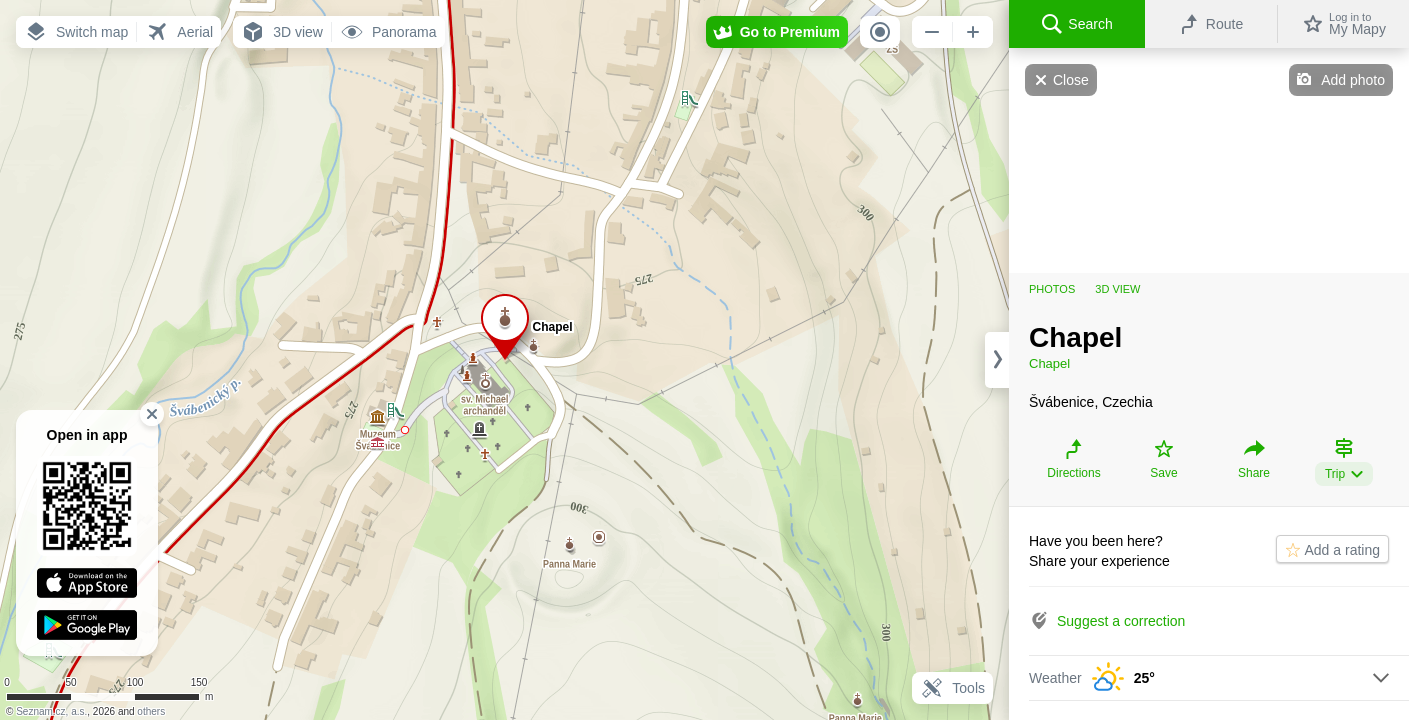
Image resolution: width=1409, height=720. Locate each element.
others (151, 711)
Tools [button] (952, 688)
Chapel (1049, 363)
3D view (1117, 289)
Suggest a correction (1121, 621)
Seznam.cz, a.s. (51, 711)
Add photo (1353, 80)
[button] (76, 32)
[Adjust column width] (997, 360)
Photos (1052, 289)
